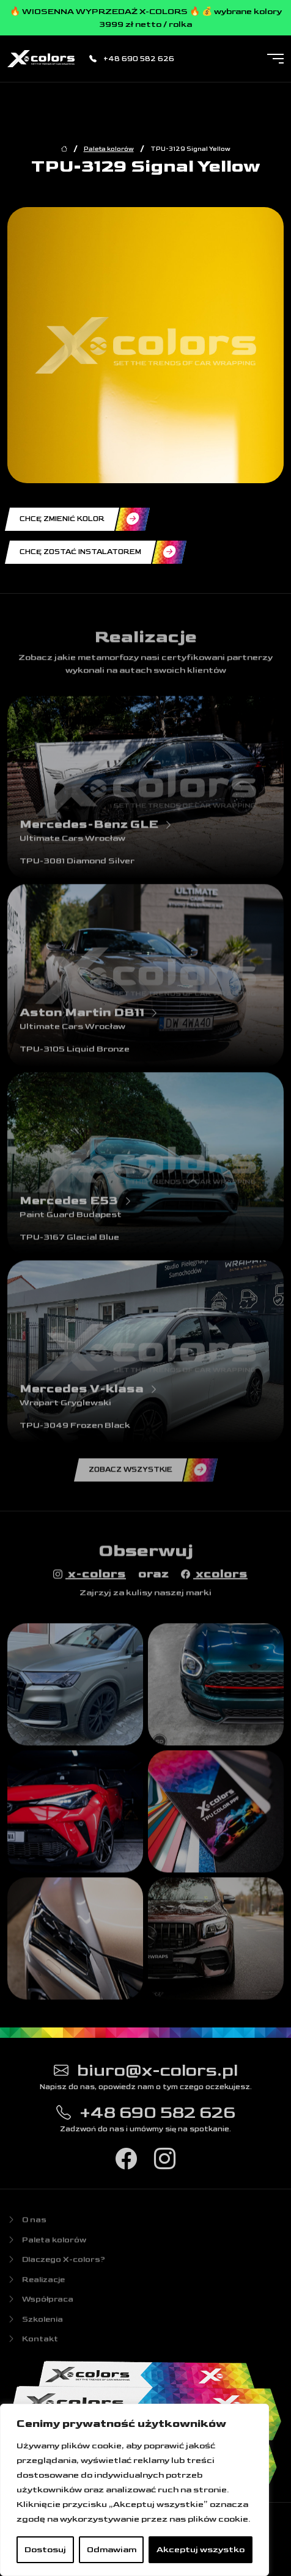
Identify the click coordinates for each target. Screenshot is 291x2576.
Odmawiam (111, 2549)
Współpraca (40, 2305)
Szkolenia (35, 2324)
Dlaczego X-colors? (56, 2265)
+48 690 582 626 (131, 59)
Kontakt (32, 2344)
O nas (26, 2225)
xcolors (214, 1578)
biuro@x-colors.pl (146, 2074)
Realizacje (36, 2285)
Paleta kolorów (109, 149)
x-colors (89, 1578)
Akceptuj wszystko (201, 2549)
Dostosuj (45, 2549)
